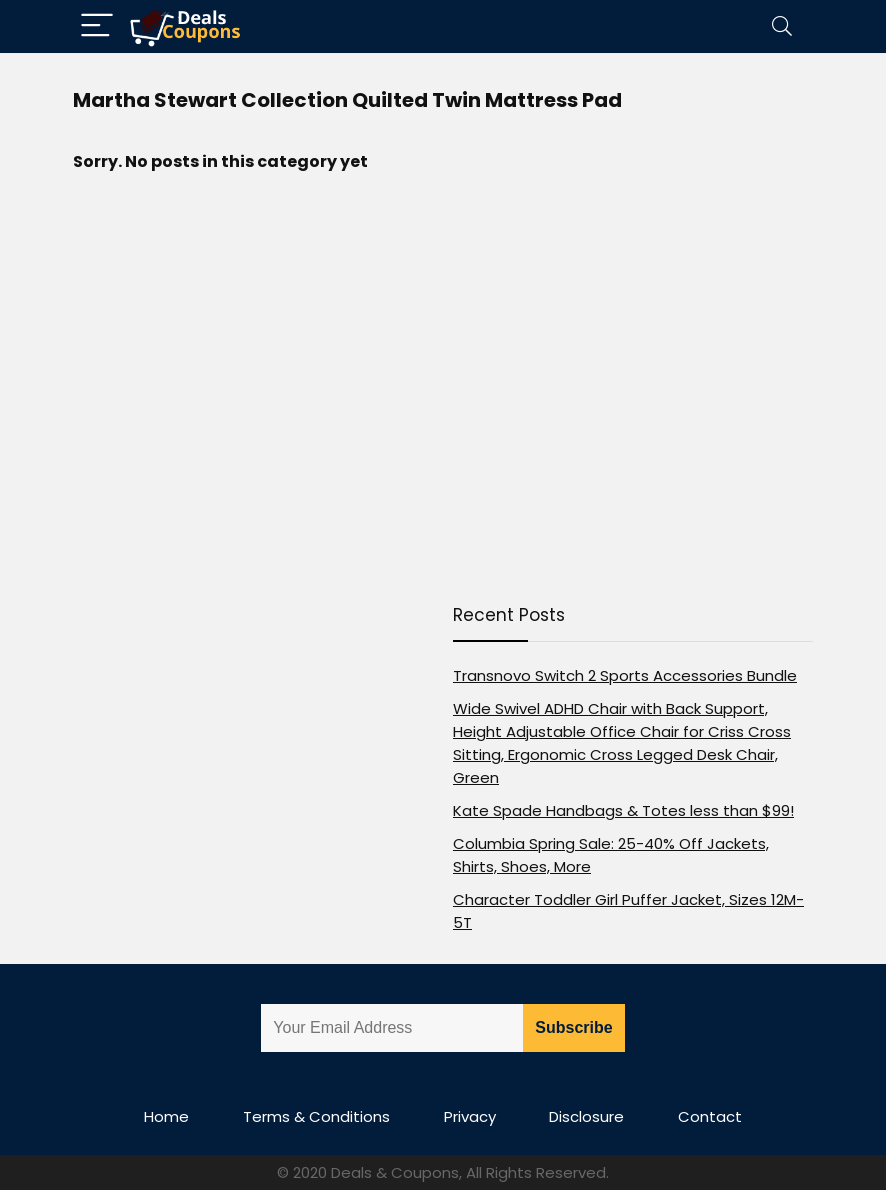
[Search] (782, 26)
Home (166, 1116)
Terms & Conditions (316, 1116)
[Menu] (97, 26)
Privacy (470, 1116)
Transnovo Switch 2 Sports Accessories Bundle (625, 675)
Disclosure (586, 1116)
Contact (710, 1116)
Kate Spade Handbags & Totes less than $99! (623, 810)
